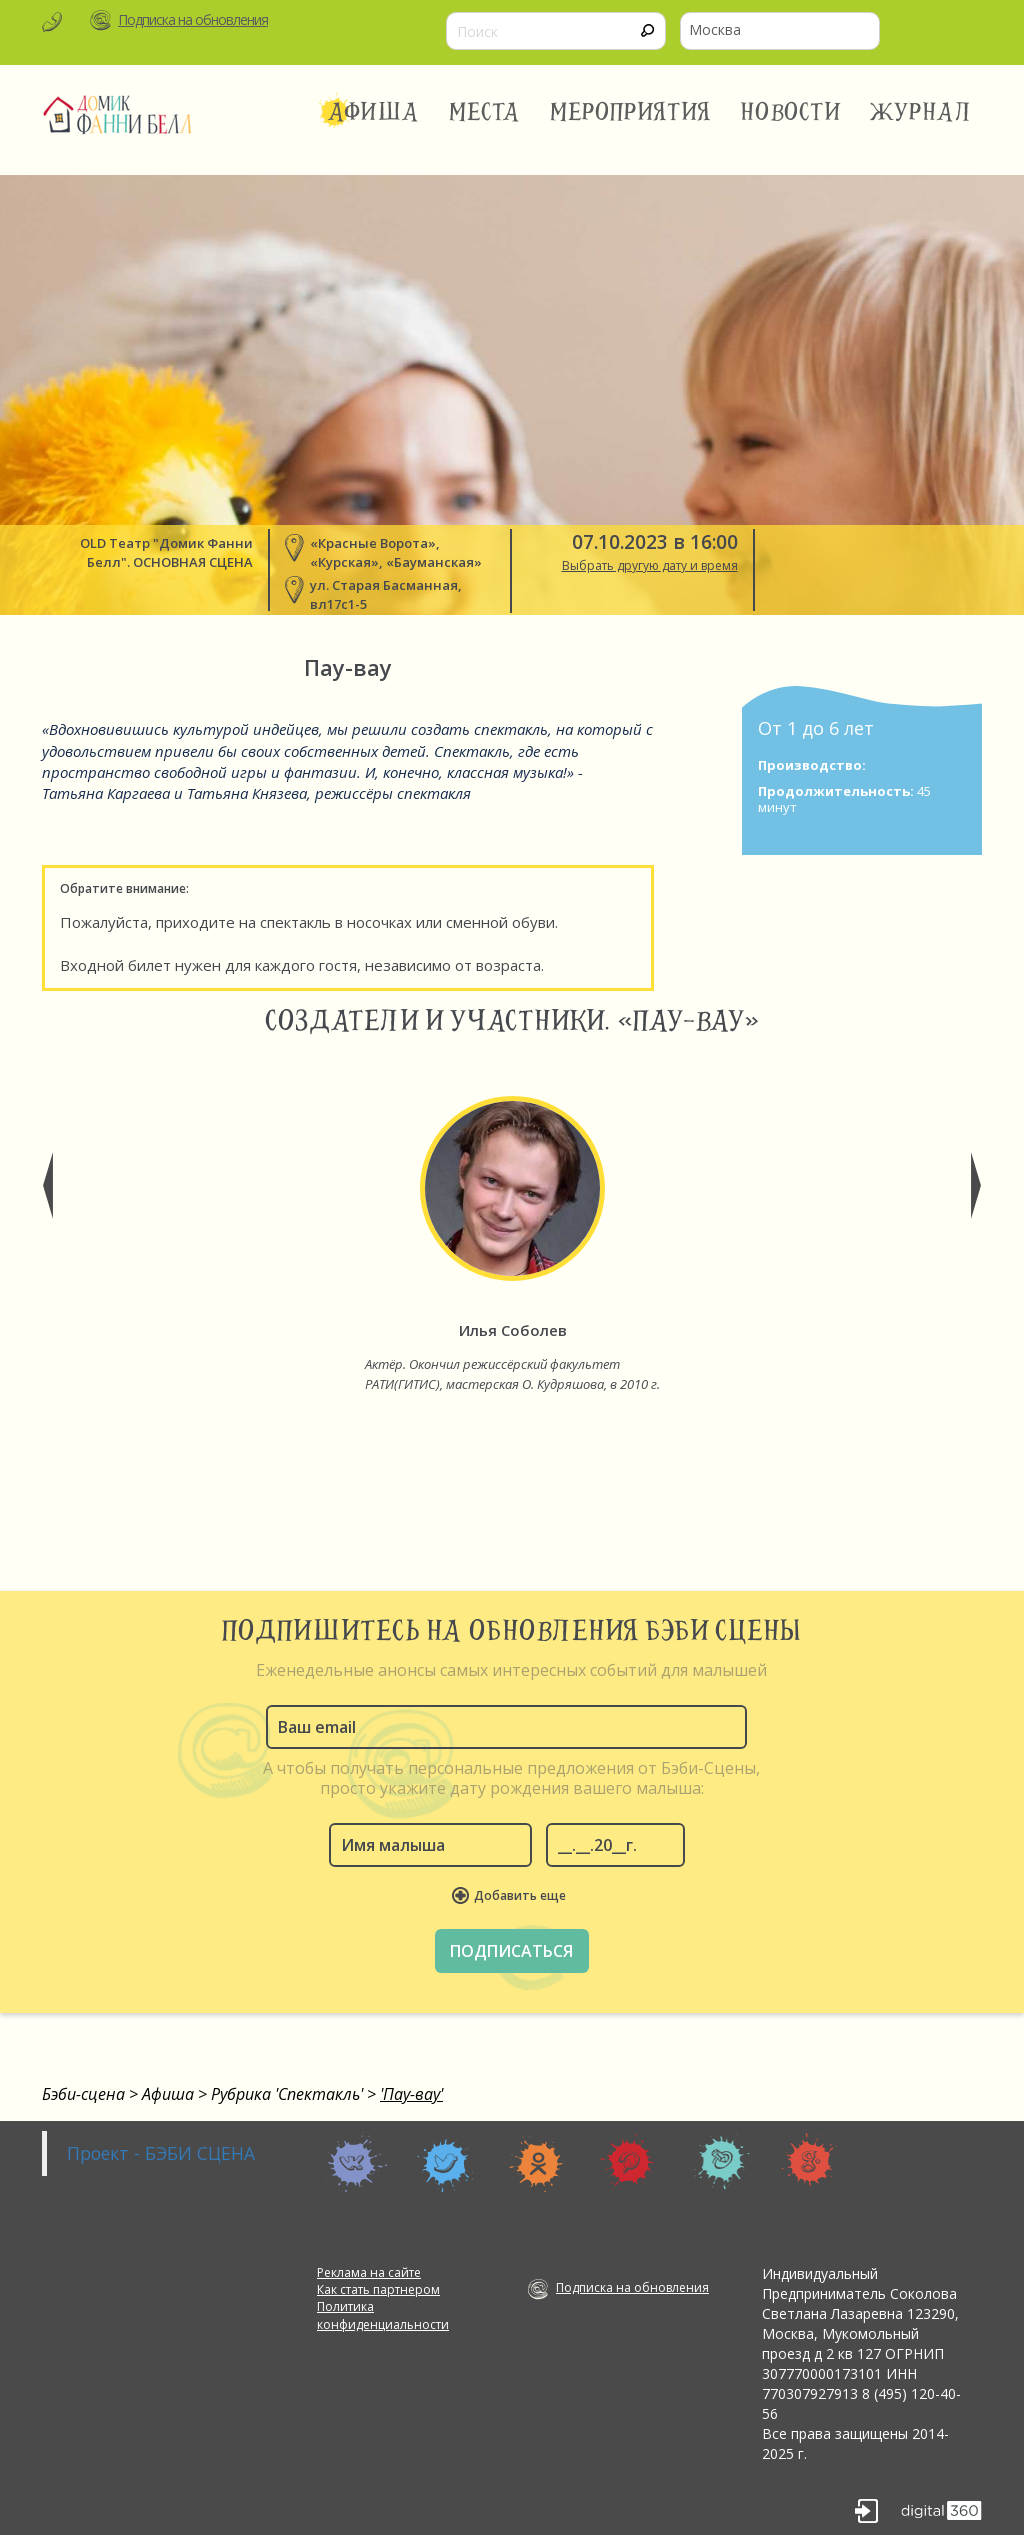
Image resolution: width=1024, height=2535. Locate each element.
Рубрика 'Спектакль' (287, 2094)
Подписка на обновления (193, 19)
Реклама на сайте (369, 2272)
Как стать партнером (378, 2289)
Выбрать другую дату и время (650, 565)
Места (485, 112)
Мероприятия (630, 112)
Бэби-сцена (83, 2094)
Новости (790, 112)
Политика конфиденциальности (383, 2315)
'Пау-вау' (411, 2094)
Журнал (921, 112)
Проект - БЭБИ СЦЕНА (161, 2153)
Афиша (373, 112)
